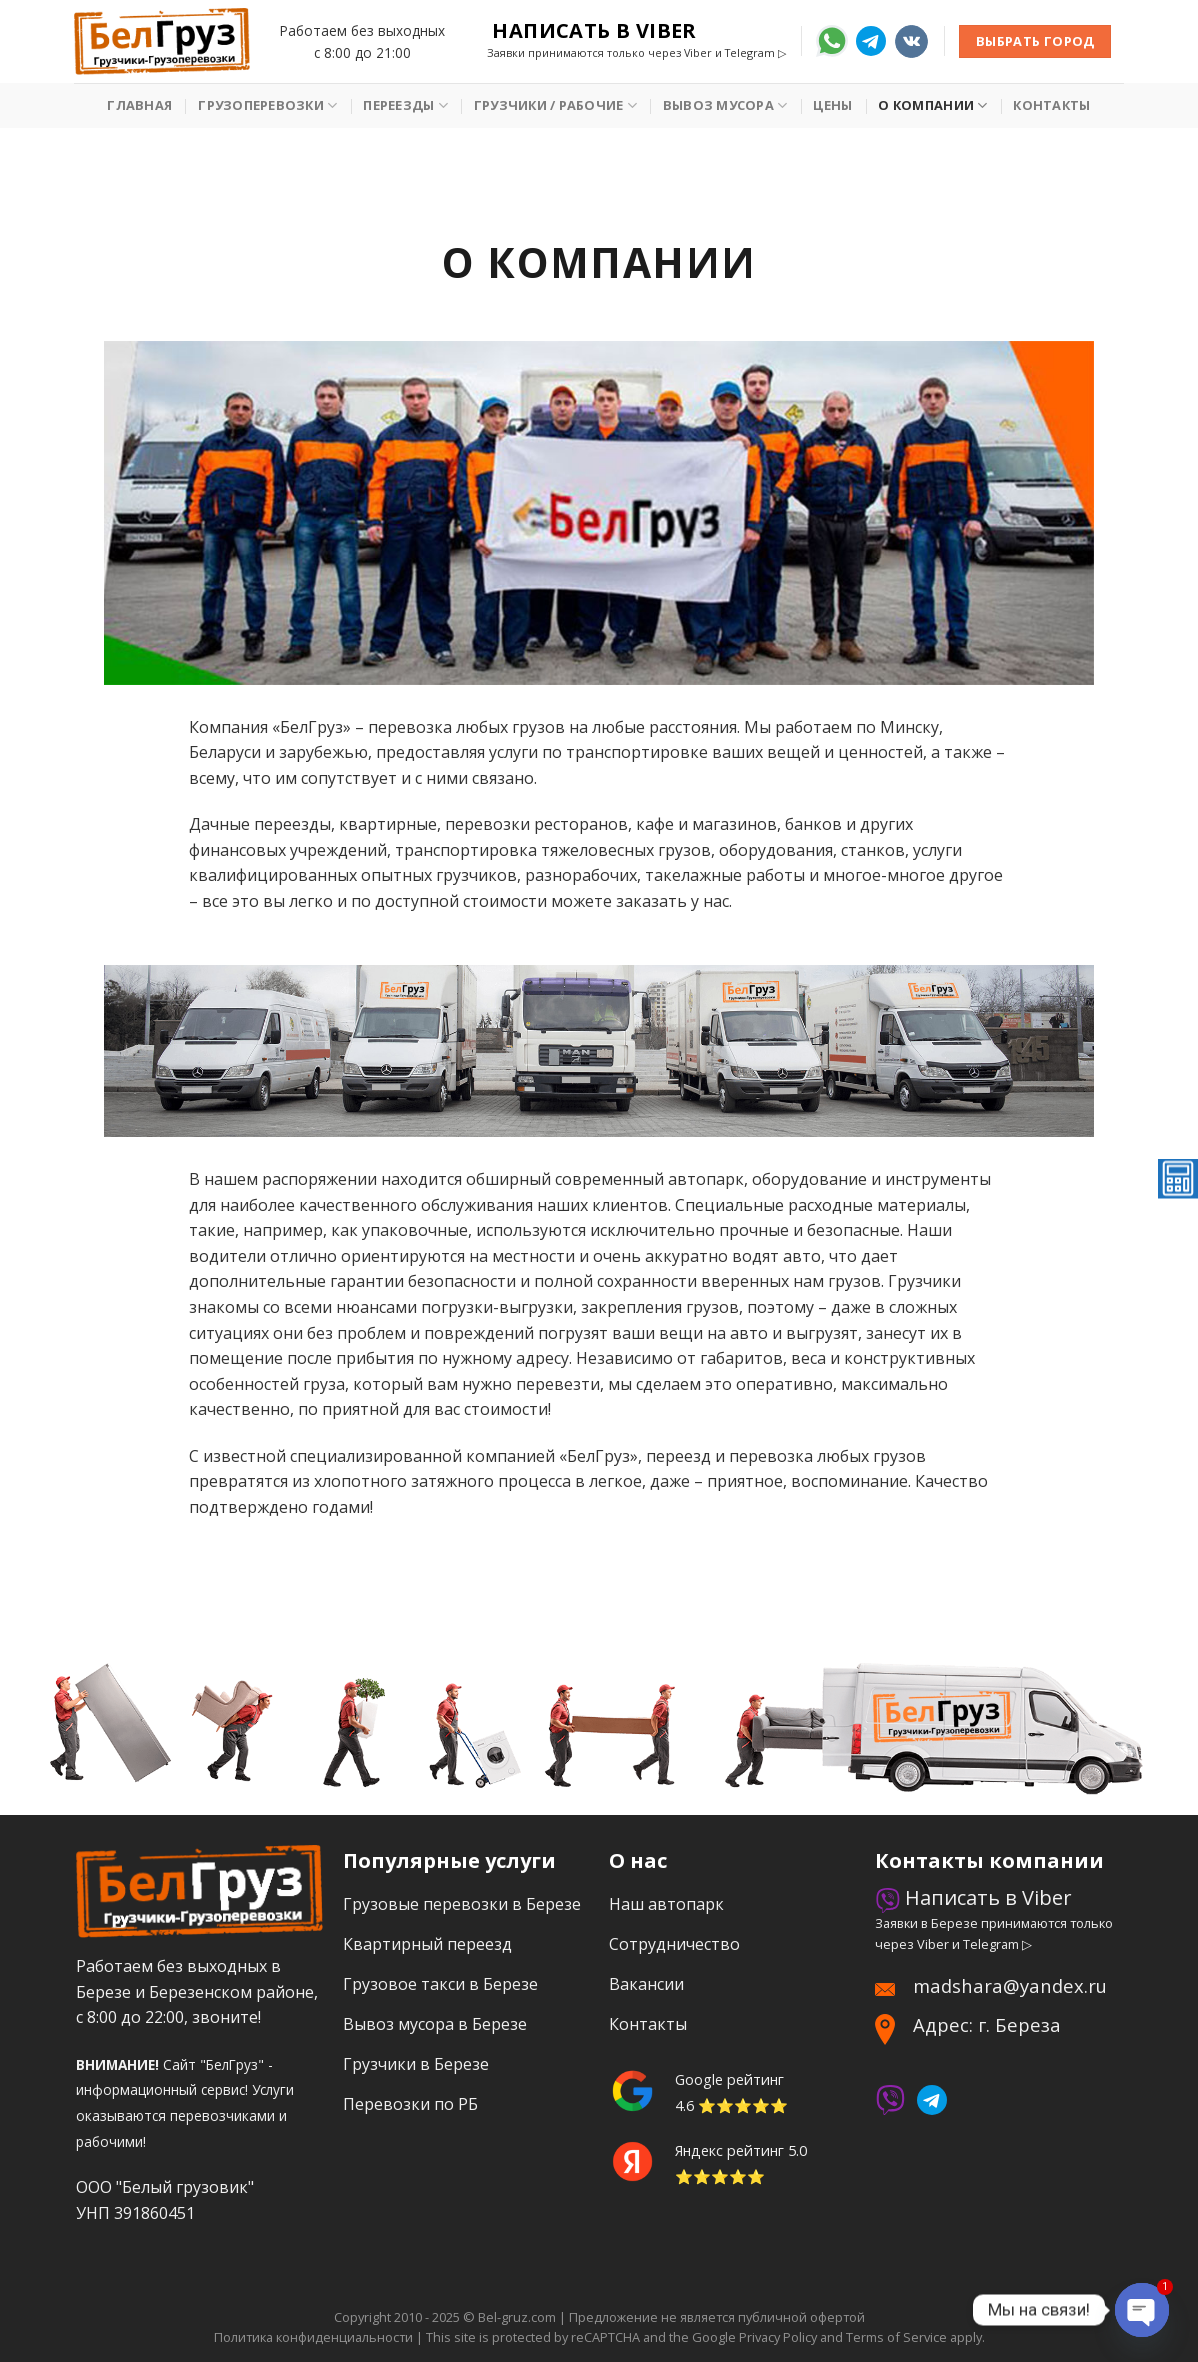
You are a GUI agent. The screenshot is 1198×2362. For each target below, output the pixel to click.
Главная (139, 105)
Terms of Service (896, 2337)
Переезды (405, 105)
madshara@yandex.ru (1010, 1985)
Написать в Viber (594, 31)
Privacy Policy (778, 2337)
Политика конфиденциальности (313, 2337)
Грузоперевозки (267, 105)
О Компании (932, 105)
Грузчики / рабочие (555, 105)
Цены (832, 105)
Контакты (1051, 105)
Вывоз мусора (725, 105)
